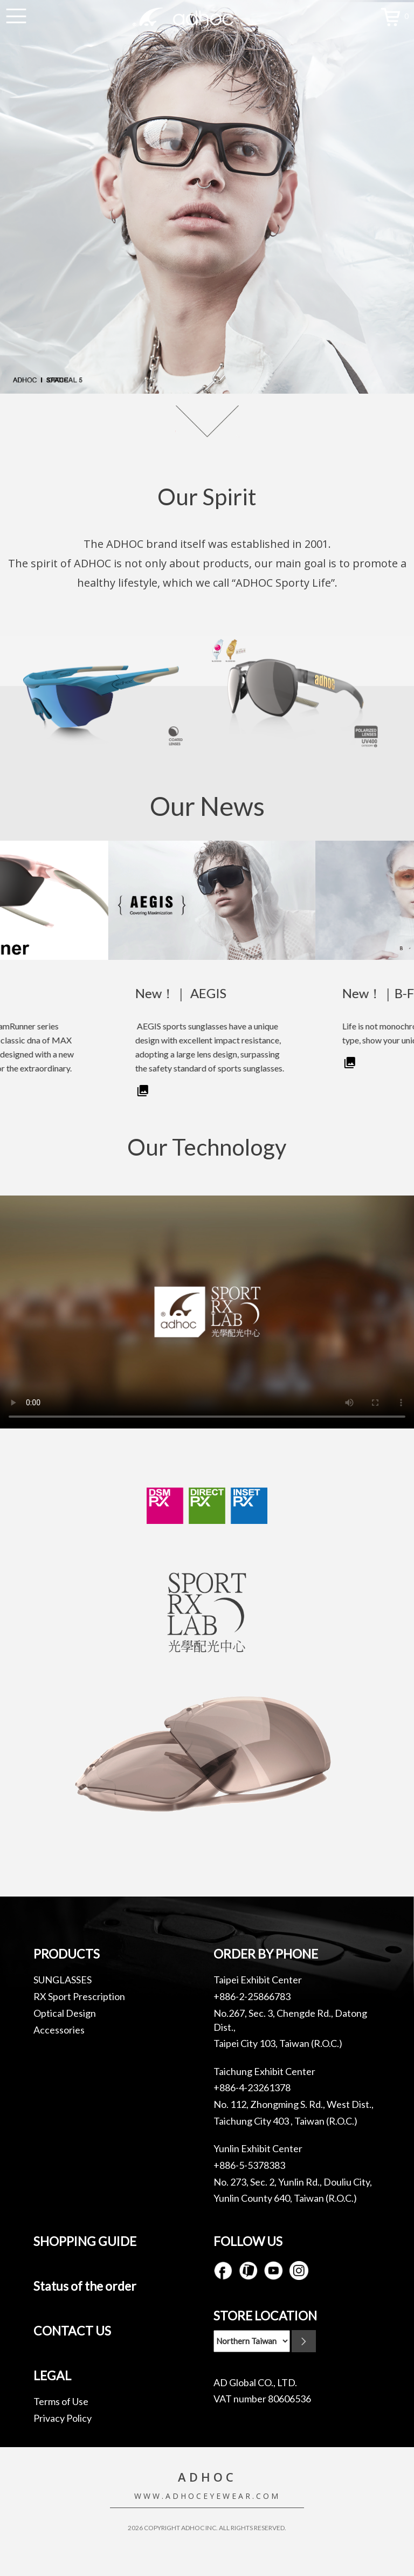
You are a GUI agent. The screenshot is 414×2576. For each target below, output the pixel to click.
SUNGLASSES (62, 1980)
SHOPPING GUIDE (84, 2241)
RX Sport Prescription (79, 1996)
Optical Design (64, 2013)
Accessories (59, 2030)
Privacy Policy (62, 2418)
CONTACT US (72, 2330)
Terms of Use (60, 2401)
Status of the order (84, 2285)
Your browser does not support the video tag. (207, 1312)
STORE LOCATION (265, 2315)
